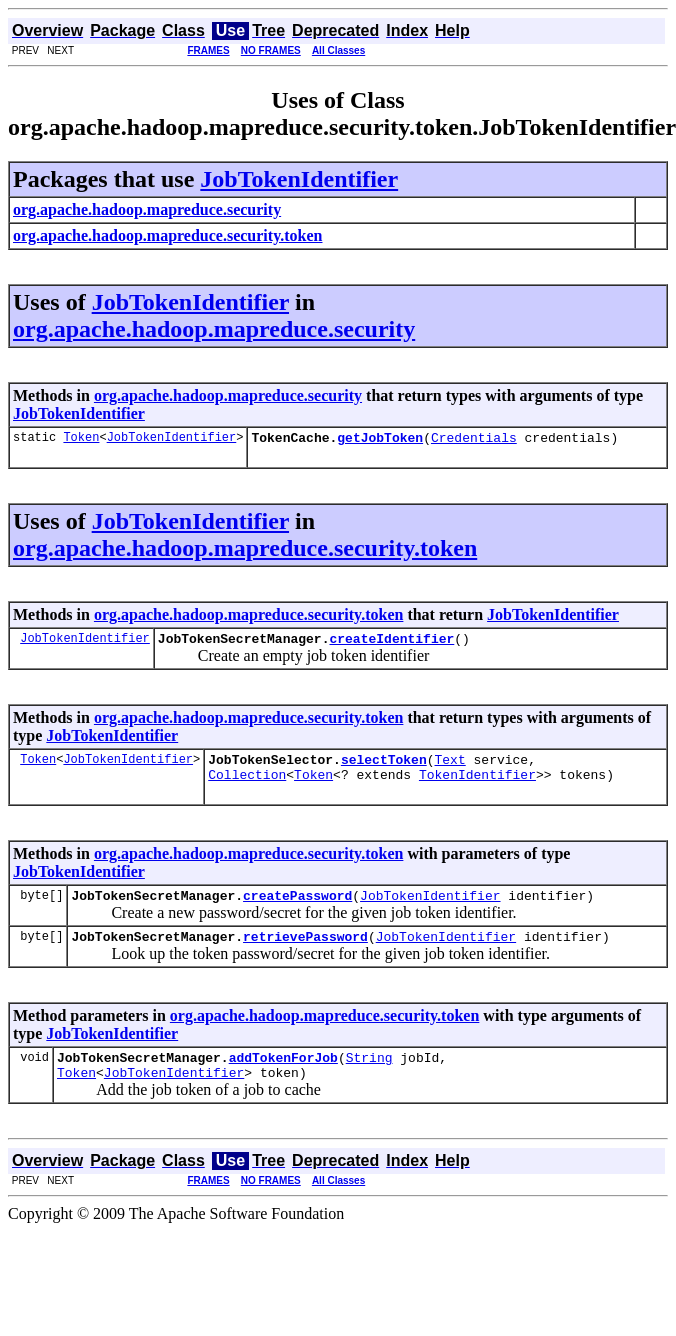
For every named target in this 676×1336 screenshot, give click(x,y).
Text (449, 768)
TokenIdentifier (477, 786)
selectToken (384, 768)
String (369, 1078)
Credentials (474, 440)
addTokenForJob (283, 1078)
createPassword (297, 910)
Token (81, 439)
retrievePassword (305, 954)
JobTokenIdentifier (299, 179)
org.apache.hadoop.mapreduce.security (214, 329)
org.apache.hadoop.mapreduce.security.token (245, 551)
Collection (247, 786)
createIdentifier (391, 644)
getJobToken (380, 440)
